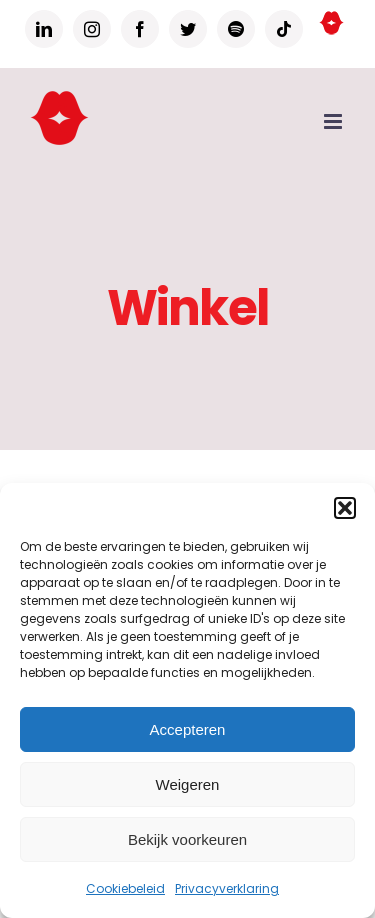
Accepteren (188, 729)
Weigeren (188, 784)
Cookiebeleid (125, 888)
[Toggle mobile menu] (334, 121)
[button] (345, 508)
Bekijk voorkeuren (187, 839)
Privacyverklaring (227, 888)
